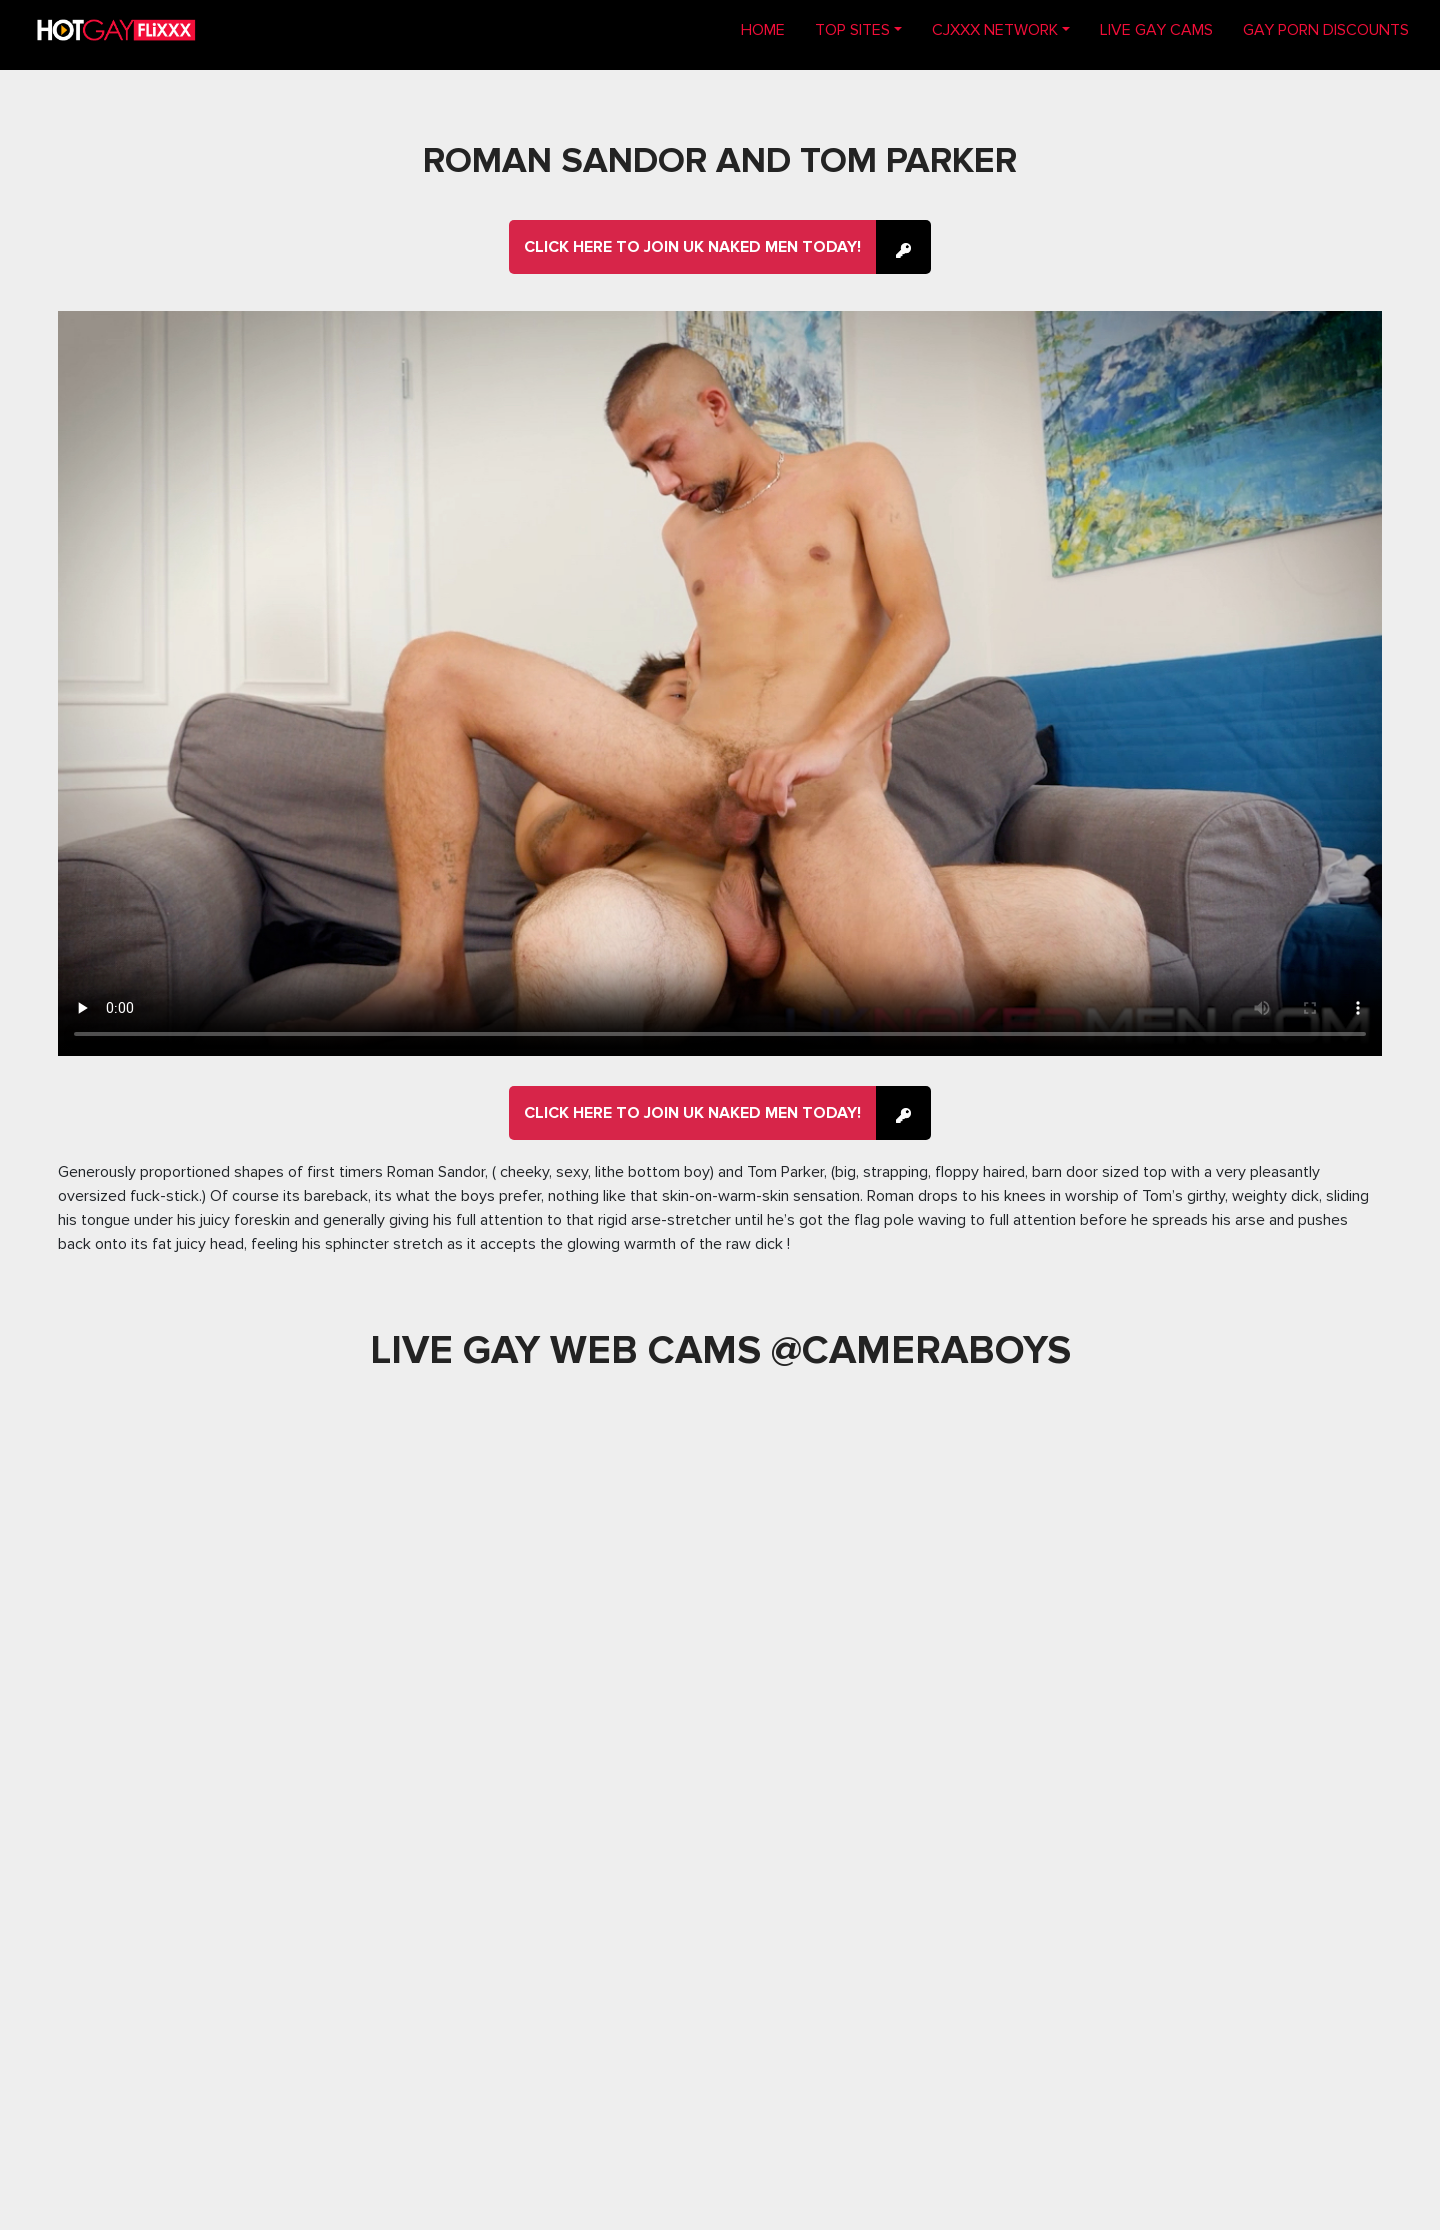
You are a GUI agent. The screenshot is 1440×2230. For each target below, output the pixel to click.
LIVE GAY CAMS (1156, 30)
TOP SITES (852, 30)
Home (770, 28)
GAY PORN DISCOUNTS (1326, 30)
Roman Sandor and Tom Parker (720, 161)
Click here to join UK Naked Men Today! (692, 247)
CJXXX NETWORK (995, 30)
